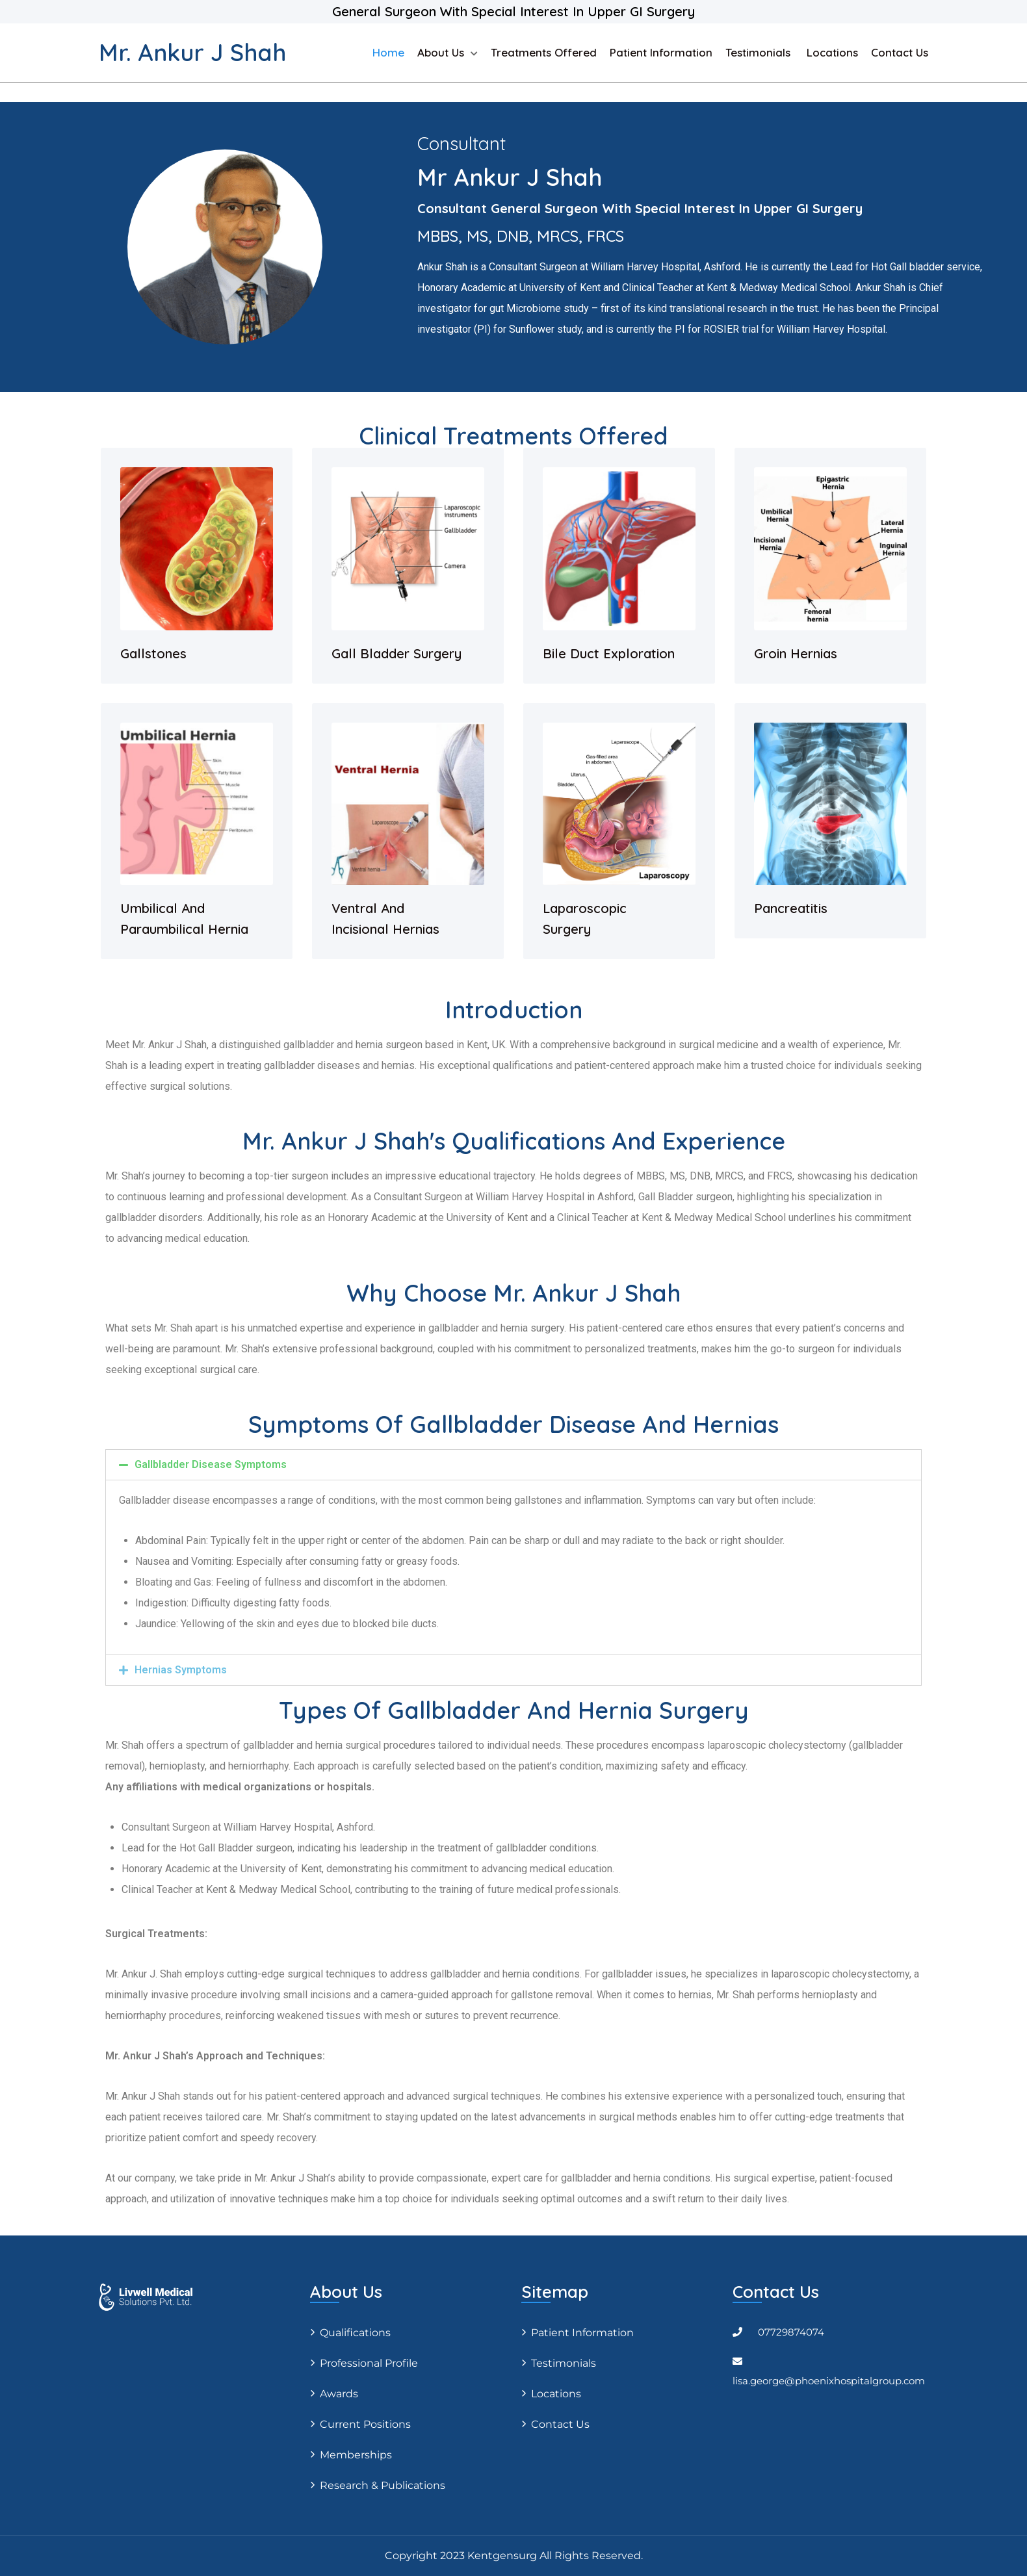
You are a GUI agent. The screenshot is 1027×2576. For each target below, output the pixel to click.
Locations (832, 52)
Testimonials (759, 52)
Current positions (365, 2424)
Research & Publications (382, 2485)
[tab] (513, 1465)
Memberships (356, 2455)
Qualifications (355, 2332)
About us (440, 52)
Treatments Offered (544, 52)
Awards (339, 2394)
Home (388, 52)
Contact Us (899, 52)
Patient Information (661, 52)
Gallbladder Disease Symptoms (211, 1464)
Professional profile (369, 2363)
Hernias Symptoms (181, 1670)
